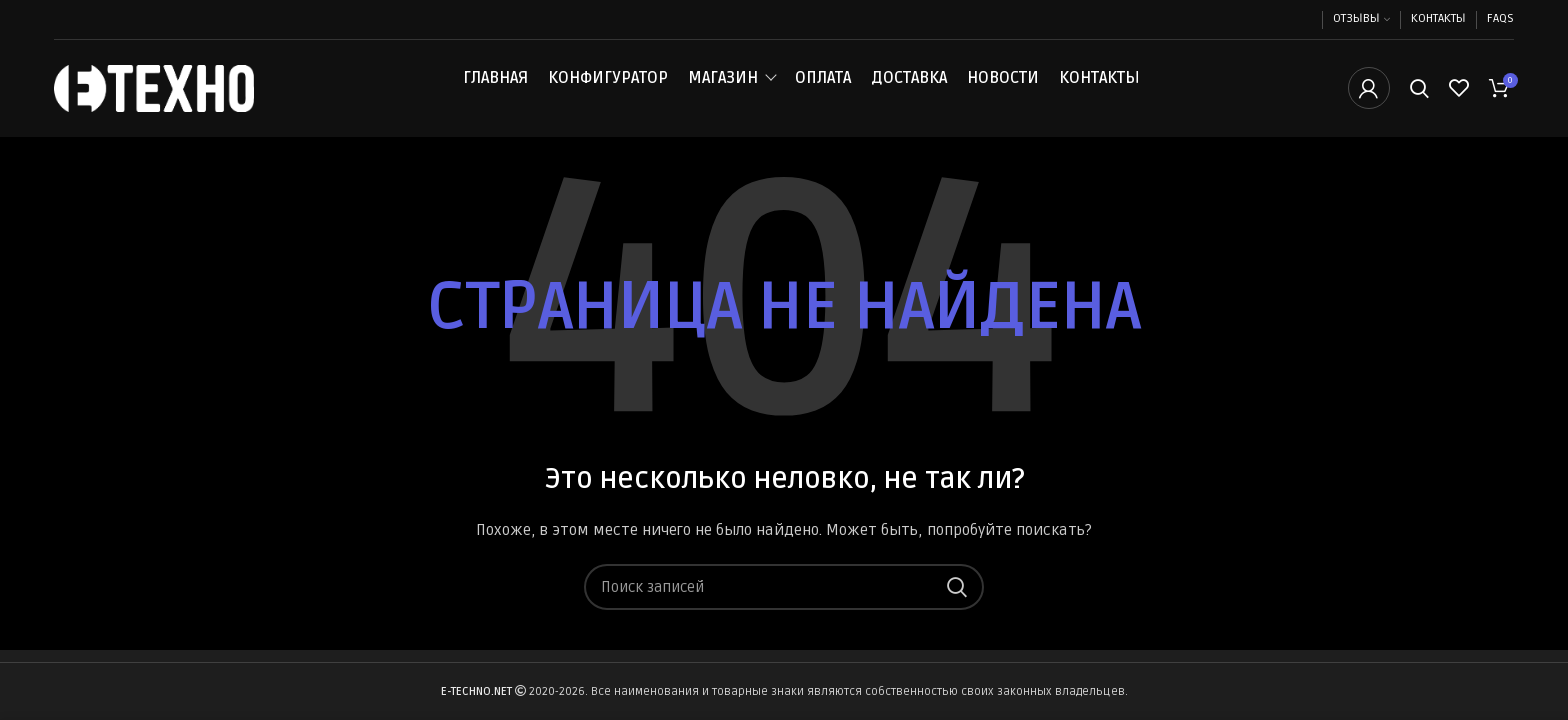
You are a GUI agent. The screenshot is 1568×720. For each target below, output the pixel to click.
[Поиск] (1419, 93)
